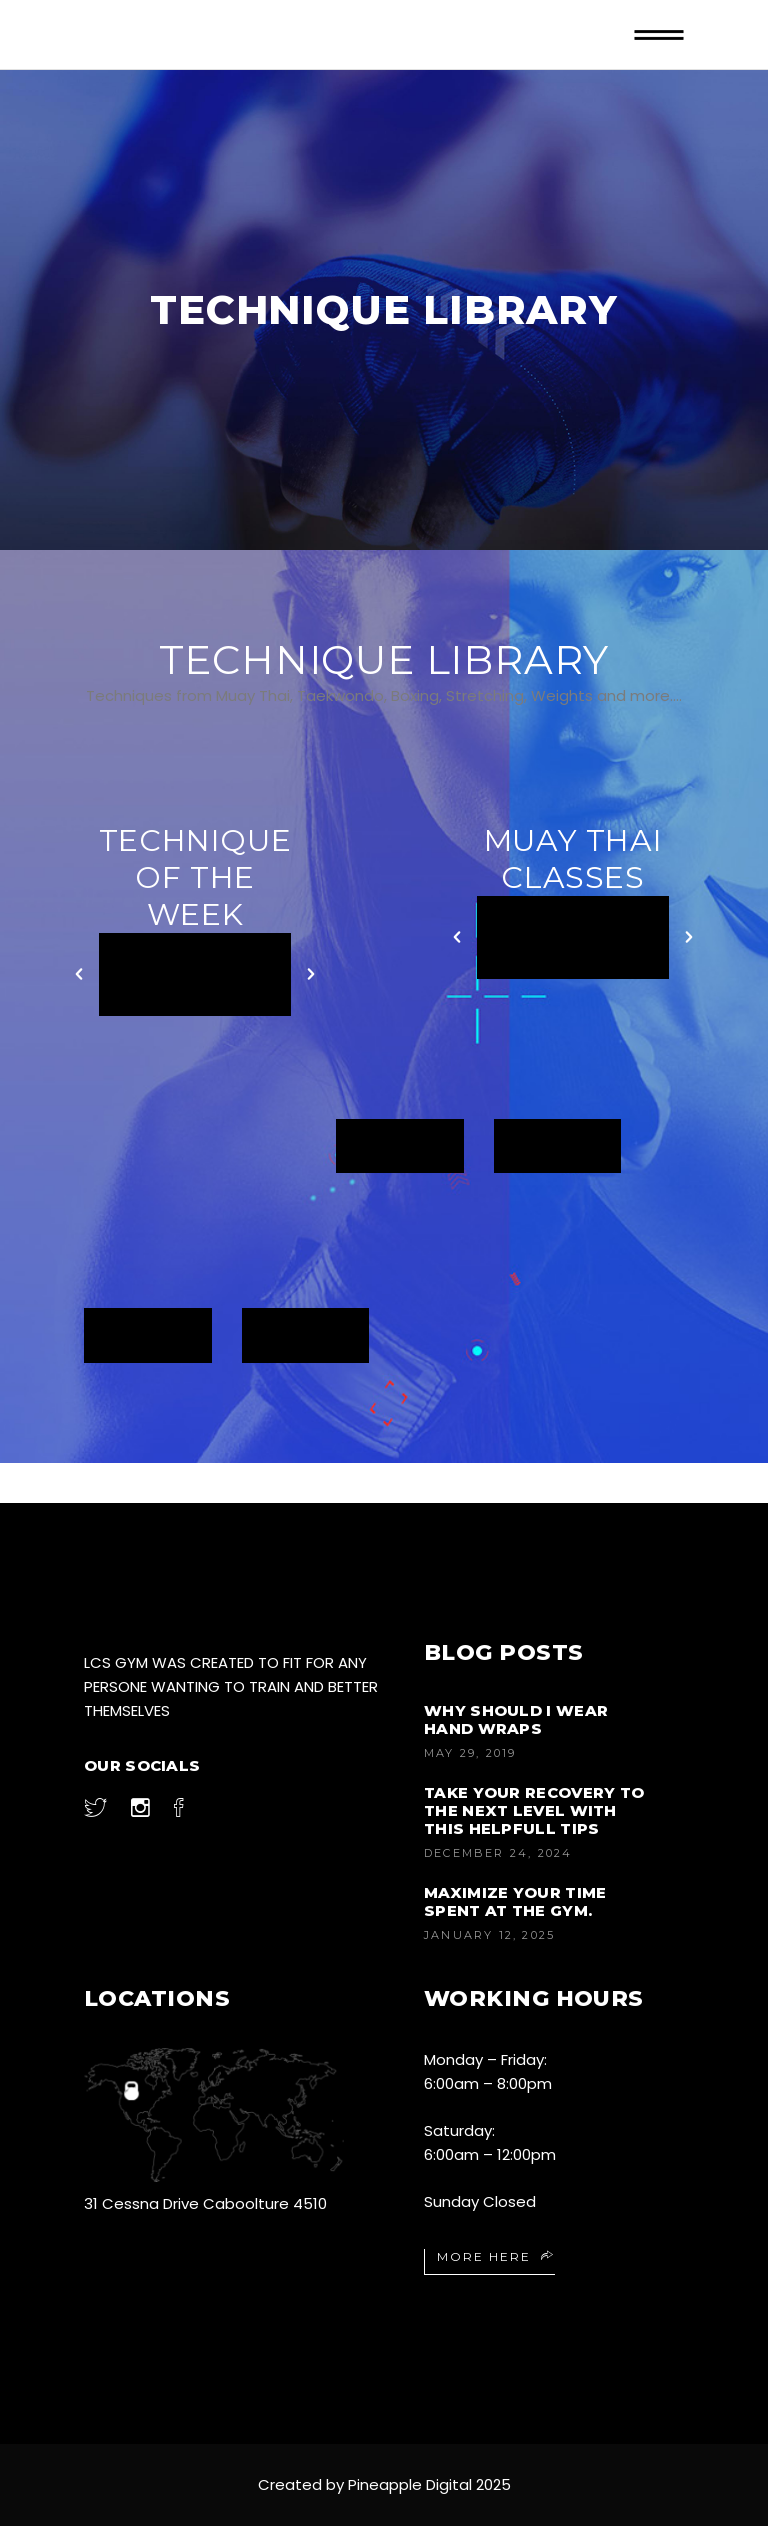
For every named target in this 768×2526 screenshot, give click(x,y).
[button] (79, 974)
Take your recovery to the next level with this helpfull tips (534, 1810)
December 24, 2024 (498, 1853)
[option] (195, 974)
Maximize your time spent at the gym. (515, 1901)
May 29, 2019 (470, 1753)
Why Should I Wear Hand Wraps (516, 1719)
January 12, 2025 (489, 1935)
